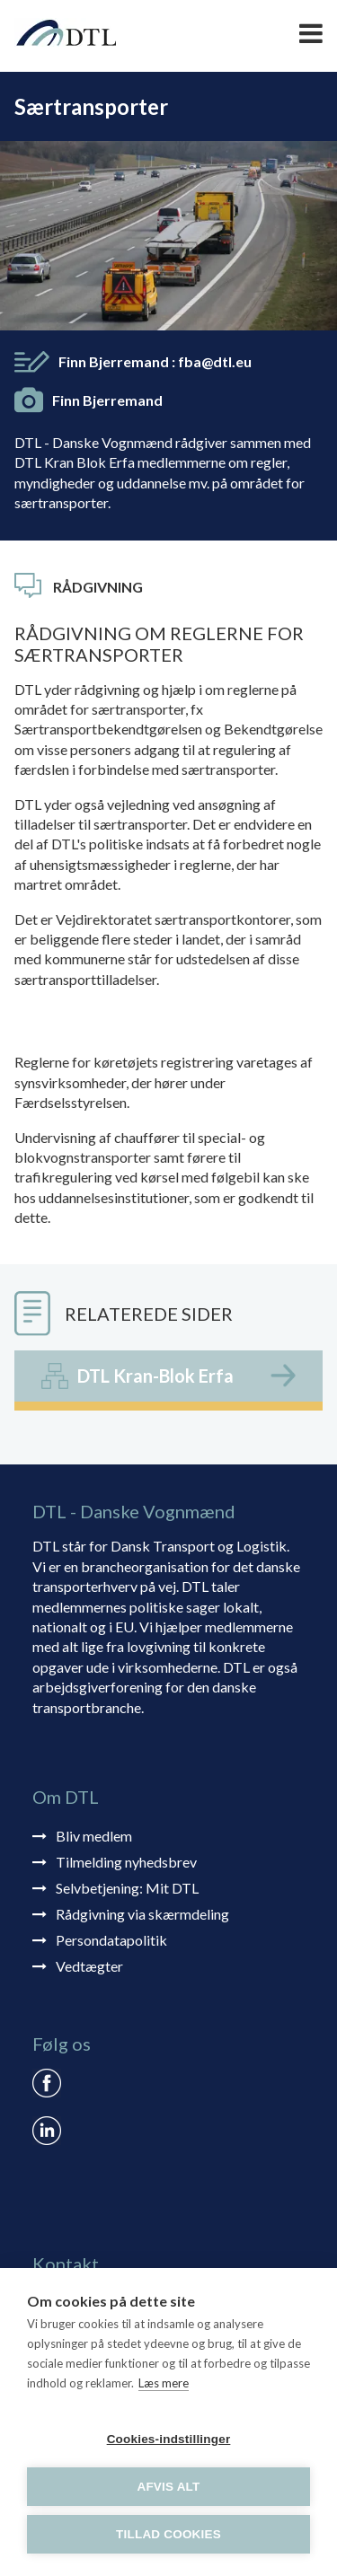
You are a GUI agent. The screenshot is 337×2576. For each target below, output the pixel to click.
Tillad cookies (168, 2534)
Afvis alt (168, 2486)
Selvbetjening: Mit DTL (127, 1887)
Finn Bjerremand (155, 361)
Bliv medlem (94, 1835)
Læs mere (163, 2383)
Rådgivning (98, 586)
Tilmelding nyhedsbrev (126, 1861)
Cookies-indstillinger (169, 2439)
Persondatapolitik (111, 1939)
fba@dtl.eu (215, 361)
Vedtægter (89, 1965)
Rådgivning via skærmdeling (142, 1913)
